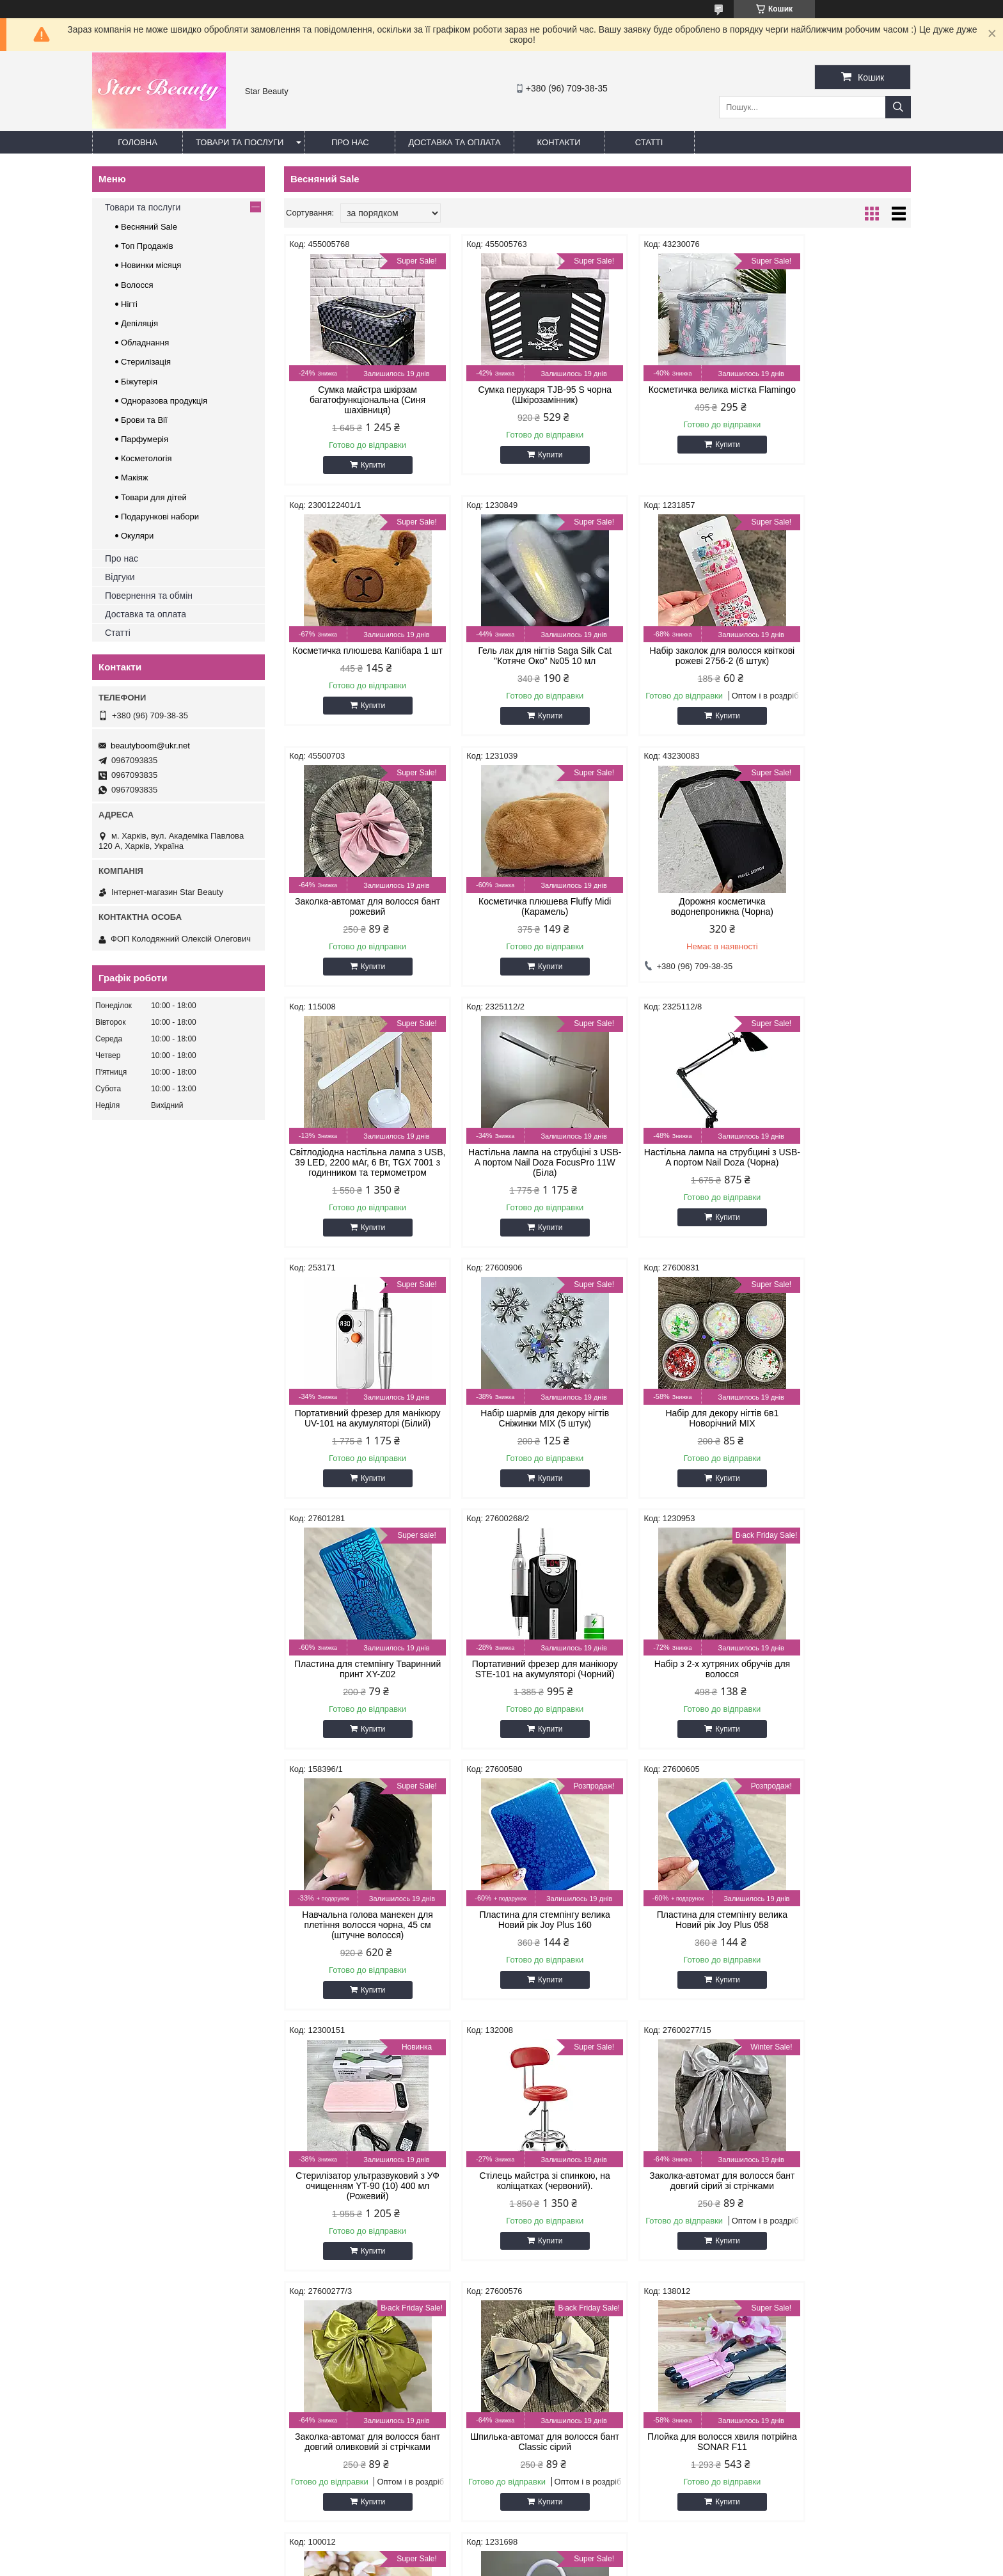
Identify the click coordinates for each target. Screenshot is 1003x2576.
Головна (137, 142)
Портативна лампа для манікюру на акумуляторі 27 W (358, 2221)
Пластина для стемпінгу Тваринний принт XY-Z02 (836, 1177)
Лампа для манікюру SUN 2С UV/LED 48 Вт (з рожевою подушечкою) (836, 1965)
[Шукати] (898, 107)
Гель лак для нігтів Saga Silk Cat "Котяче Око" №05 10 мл (358, 655)
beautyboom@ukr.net (150, 745)
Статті (649, 142)
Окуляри (137, 536)
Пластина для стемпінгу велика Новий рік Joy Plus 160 (836, 1438)
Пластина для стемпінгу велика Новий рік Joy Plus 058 (358, 1699)
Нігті (129, 304)
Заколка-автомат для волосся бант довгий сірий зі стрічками (836, 1699)
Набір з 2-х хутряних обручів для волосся (518, 1438)
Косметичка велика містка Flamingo (677, 394)
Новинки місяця (151, 265)
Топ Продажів (147, 246)
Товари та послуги (239, 142)
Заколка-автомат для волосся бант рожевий (677, 655)
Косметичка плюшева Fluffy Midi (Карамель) (836, 655)
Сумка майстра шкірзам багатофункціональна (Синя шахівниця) (358, 399)
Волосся (137, 285)
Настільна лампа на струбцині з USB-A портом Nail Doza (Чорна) (836, 906)
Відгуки (120, 577)
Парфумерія (144, 439)
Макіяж (134, 477)
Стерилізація (146, 362)
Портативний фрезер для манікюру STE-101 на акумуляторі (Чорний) (358, 1443)
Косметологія (146, 458)
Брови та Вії (144, 420)
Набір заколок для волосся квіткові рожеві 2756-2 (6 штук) (517, 655)
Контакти (559, 142)
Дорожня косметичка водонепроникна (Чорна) (358, 906)
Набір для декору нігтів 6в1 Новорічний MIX (677, 1177)
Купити (364, 465)
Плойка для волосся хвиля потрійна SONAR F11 (676, 1960)
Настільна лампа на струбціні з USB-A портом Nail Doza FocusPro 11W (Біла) (676, 911)
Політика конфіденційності (605, 2563)
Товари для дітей (154, 497)
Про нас (350, 142)
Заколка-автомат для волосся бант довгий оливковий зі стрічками (359, 1965)
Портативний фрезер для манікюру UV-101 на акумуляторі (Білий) (358, 1182)
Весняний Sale (149, 227)
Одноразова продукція (164, 401)
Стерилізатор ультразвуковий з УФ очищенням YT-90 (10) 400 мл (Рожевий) (517, 1704)
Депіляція (139, 323)
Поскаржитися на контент (506, 2563)
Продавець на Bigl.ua (501, 2552)
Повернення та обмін (149, 595)
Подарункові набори (160, 516)
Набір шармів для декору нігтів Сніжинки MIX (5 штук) (518, 1177)
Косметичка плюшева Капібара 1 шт (836, 394)
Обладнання (145, 342)
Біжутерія (139, 381)
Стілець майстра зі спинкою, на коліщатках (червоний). (677, 1699)
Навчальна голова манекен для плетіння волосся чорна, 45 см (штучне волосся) (677, 1443)
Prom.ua (561, 2540)
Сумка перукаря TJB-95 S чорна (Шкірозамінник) (518, 394)
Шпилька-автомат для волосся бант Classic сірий (517, 1960)
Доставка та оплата (454, 142)
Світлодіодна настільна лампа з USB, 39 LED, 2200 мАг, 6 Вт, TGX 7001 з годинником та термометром (518, 916)
